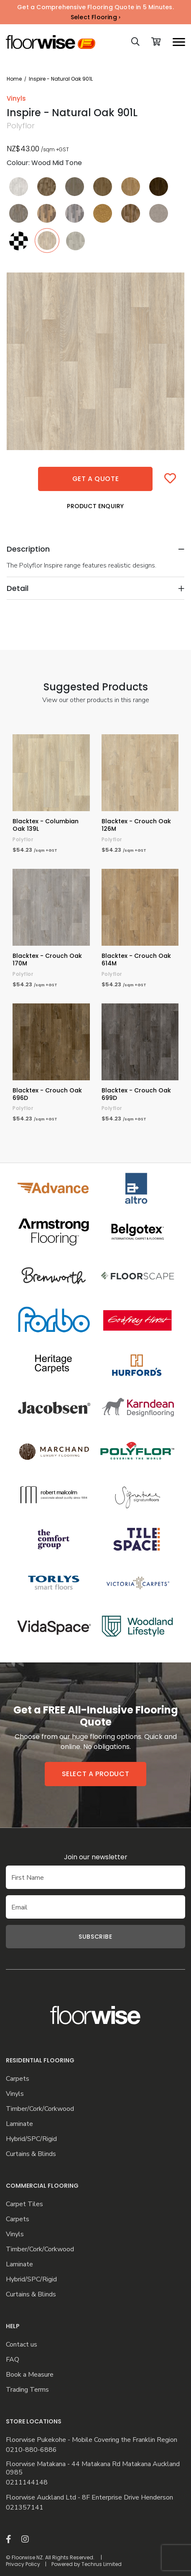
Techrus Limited (101, 2564)
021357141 (24, 2507)
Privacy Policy (23, 2564)
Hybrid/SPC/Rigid (31, 2139)
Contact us (21, 2344)
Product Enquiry (95, 506)
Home (14, 78)
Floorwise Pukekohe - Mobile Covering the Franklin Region (91, 2440)
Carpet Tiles (24, 2204)
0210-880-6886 (31, 2450)
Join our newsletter (95, 1857)
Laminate (19, 2124)
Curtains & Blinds (31, 2154)
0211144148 (27, 2482)
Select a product (96, 1774)
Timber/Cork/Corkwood (40, 2109)
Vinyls (15, 2094)
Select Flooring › (95, 17)
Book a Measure (29, 2374)
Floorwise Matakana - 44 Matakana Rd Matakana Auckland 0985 (93, 2468)
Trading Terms (27, 2389)
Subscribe (95, 1936)
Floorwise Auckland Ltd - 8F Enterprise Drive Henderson (89, 2497)
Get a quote (95, 479)
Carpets (17, 2079)
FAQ (12, 2359)
